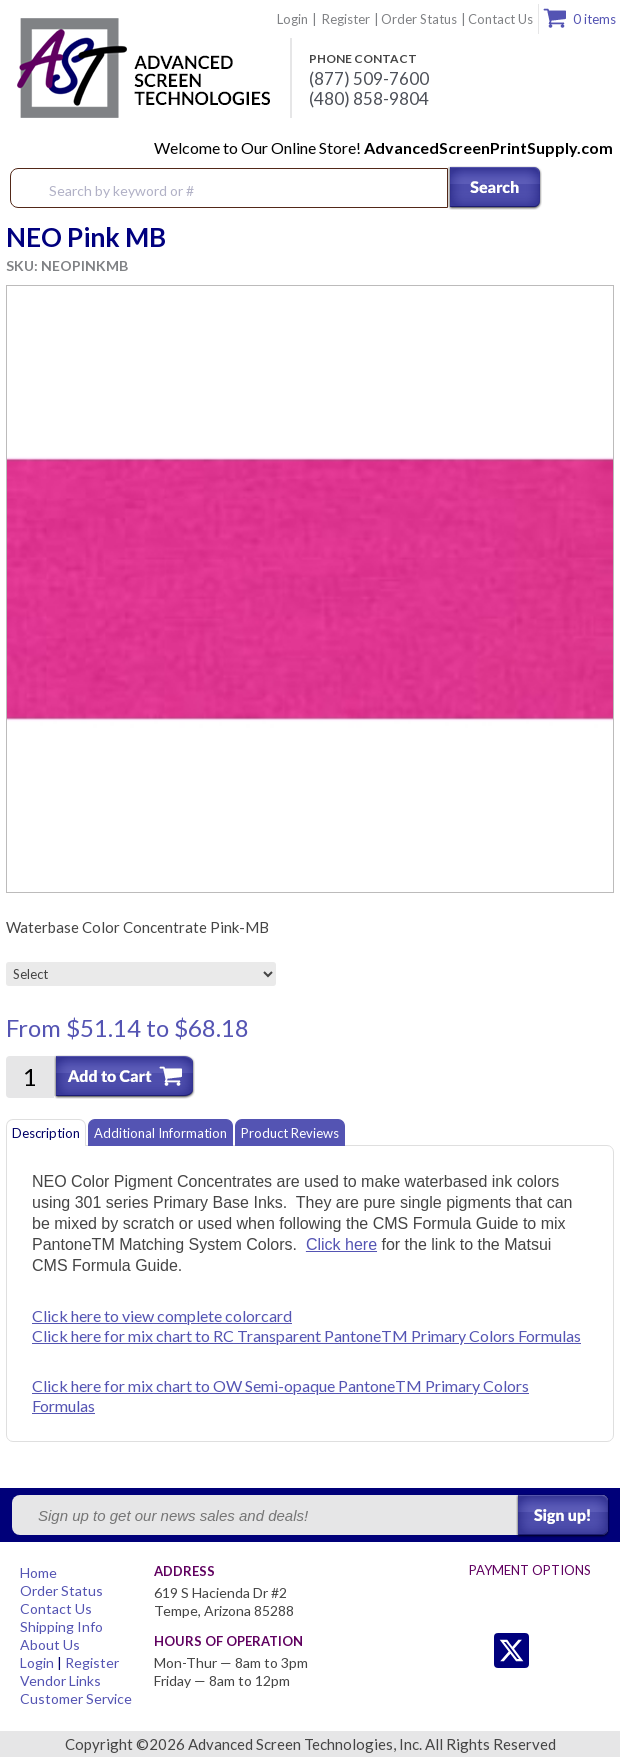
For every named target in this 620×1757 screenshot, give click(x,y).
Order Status (419, 19)
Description (46, 1133)
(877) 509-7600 (369, 79)
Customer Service (76, 1698)
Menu (592, 189)
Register (346, 19)
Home (38, 1572)
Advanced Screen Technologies (141, 69)
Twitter (471, 1650)
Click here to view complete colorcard (162, 1315)
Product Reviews (290, 1133)
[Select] (141, 974)
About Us (50, 1644)
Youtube (591, 1650)
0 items (594, 19)
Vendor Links (60, 1680)
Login (292, 19)
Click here (341, 1244)
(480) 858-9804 (369, 99)
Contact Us (500, 19)
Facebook (551, 1650)
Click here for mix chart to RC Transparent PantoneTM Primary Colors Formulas (306, 1335)
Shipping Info (61, 1626)
